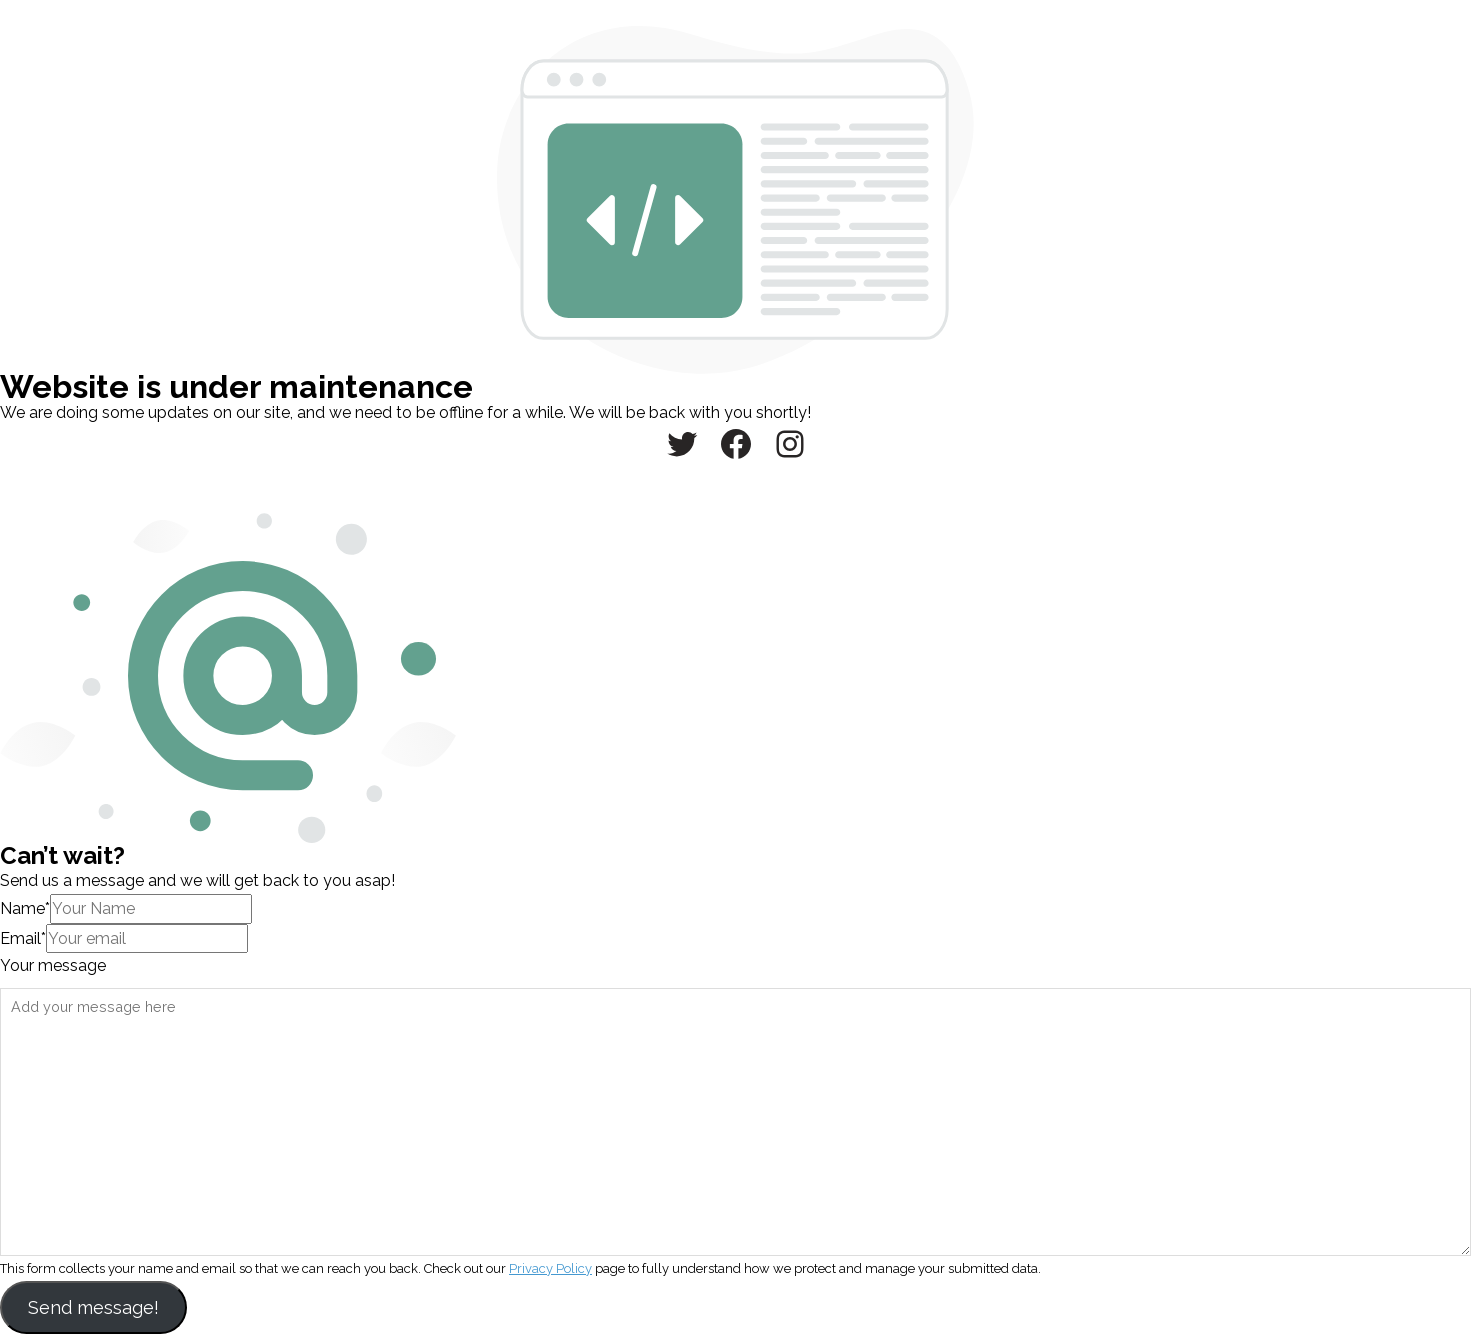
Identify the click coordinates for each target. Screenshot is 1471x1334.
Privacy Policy (550, 1268)
